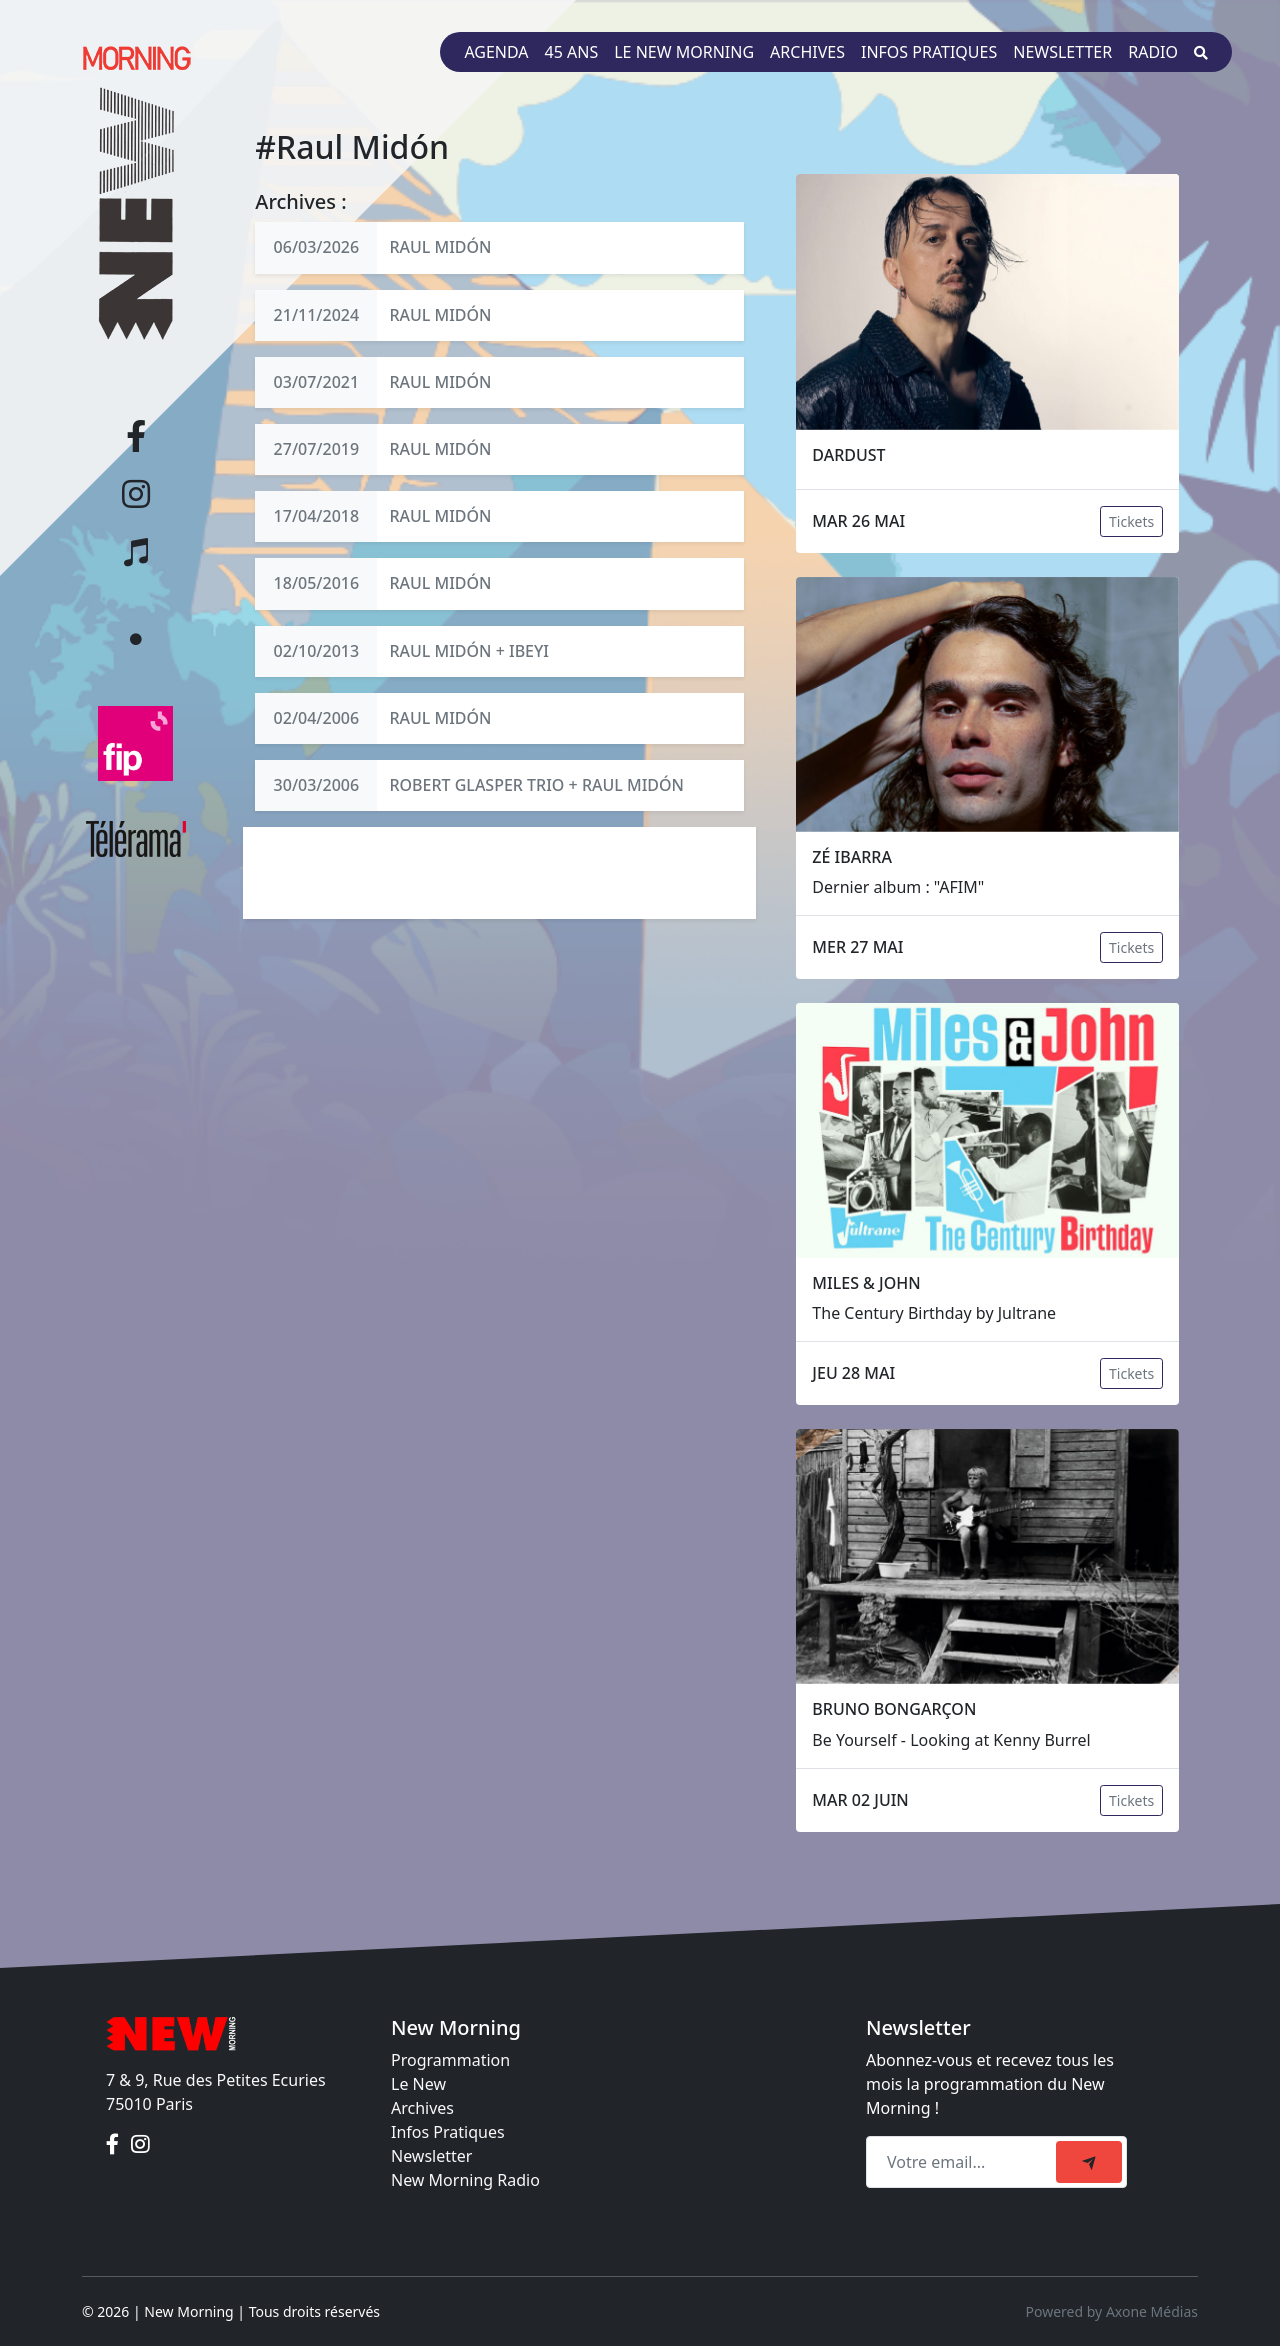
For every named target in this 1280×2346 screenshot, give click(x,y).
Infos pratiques (929, 52)
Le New (418, 2084)
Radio (1153, 52)
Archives (807, 52)
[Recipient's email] (964, 2162)
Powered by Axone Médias (1112, 2311)
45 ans (572, 52)
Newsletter (1062, 52)
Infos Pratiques (448, 2132)
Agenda (496, 52)
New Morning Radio (465, 2180)
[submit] (1089, 2162)
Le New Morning (684, 52)
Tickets (1131, 521)
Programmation (450, 2060)
